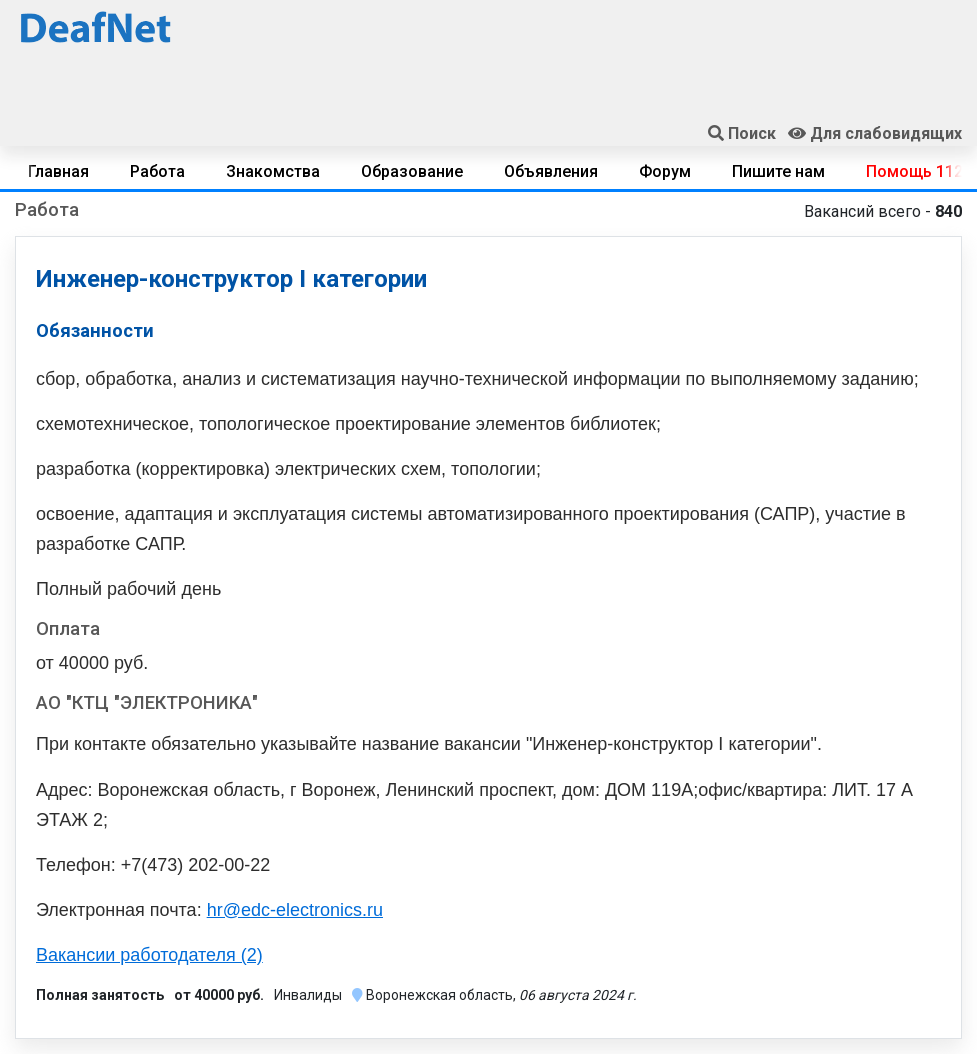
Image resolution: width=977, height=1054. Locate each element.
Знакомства (273, 171)
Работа (157, 171)
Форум (665, 171)
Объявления (551, 171)
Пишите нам (778, 171)
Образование (412, 171)
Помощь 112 (914, 171)
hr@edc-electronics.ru (295, 910)
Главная (58, 171)
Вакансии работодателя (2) (149, 955)
